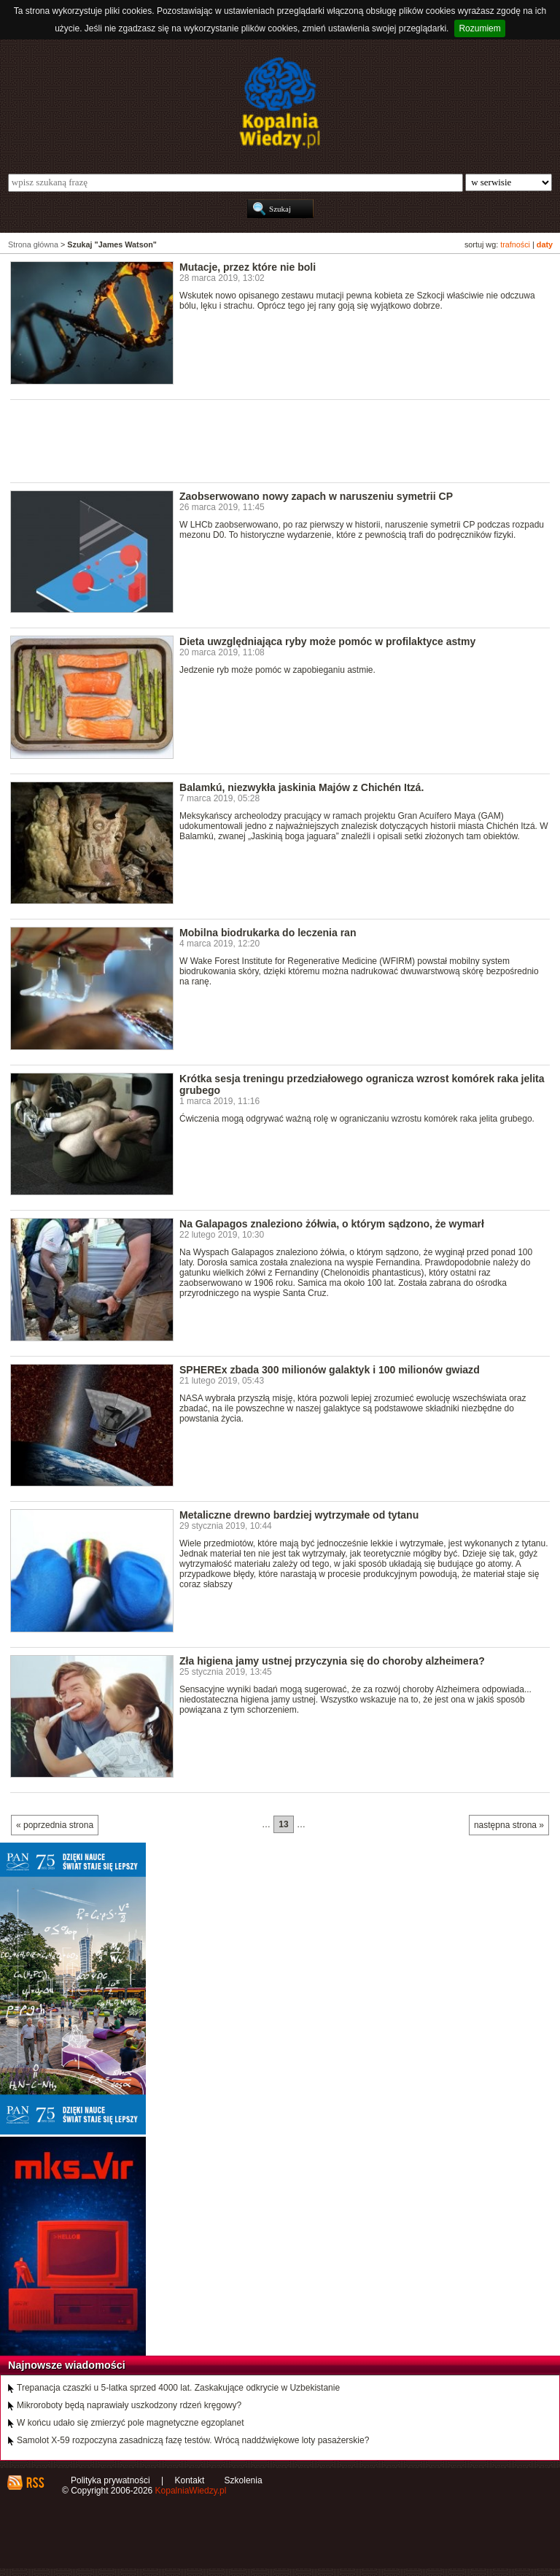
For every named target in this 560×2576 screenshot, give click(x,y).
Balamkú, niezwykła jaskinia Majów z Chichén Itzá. (301, 787)
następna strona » (509, 1825)
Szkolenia (243, 2480)
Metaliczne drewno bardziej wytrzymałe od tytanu (299, 1515)
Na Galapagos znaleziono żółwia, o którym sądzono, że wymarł (331, 1224)
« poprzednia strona (54, 1825)
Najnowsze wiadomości (66, 2365)
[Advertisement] (275, 440)
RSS (34, 2482)
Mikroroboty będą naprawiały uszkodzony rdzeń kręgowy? (129, 2405)
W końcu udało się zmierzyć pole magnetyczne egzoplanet (130, 2423)
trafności (515, 244)
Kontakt (190, 2480)
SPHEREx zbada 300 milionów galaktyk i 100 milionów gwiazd (329, 1370)
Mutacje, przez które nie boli (247, 267)
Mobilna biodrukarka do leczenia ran (268, 932)
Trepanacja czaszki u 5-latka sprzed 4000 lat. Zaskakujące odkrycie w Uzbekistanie (178, 2388)
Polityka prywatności (110, 2480)
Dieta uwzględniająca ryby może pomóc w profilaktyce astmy (327, 641)
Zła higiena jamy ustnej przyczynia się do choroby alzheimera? (332, 1661)
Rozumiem (479, 28)
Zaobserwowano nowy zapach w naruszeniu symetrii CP (316, 496)
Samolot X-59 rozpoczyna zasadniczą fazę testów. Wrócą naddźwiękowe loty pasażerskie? (193, 2440)
